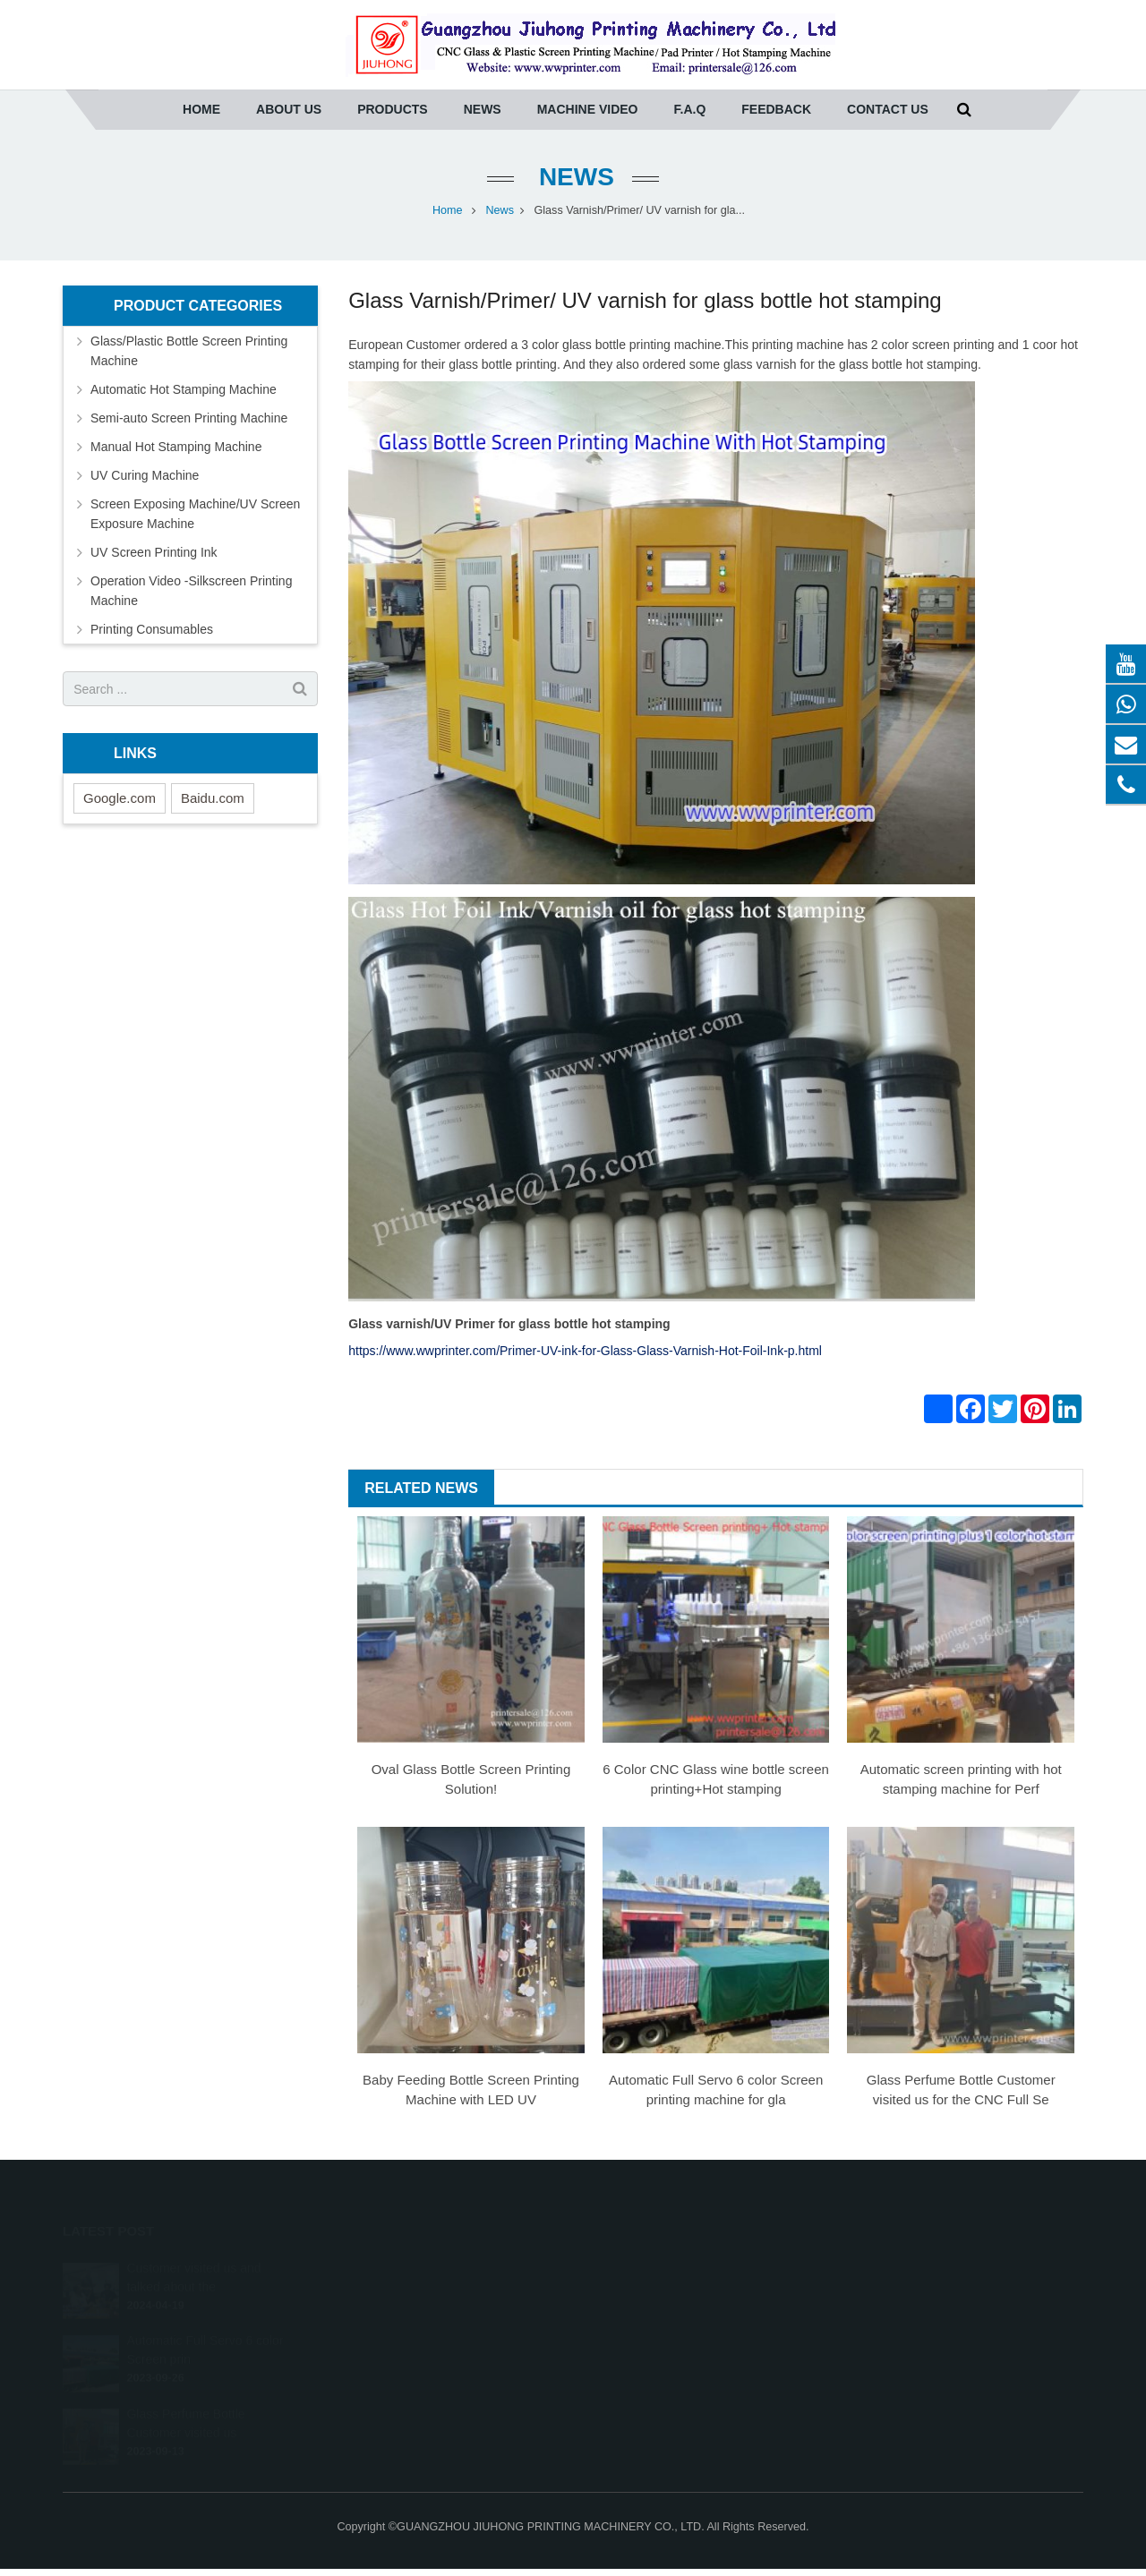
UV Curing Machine (144, 475)
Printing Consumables (151, 629)
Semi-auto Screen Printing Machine (188, 418)
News (573, 177)
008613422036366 (652, 2346)
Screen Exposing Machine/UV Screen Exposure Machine (195, 514)
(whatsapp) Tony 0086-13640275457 (696, 2294)
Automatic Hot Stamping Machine (183, 389)
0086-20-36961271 (651, 2268)
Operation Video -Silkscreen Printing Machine (191, 591)
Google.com (119, 798)
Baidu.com (212, 798)
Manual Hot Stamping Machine (175, 446)
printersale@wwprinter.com (675, 2320)
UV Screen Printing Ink (154, 552)
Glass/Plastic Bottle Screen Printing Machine (188, 351)
